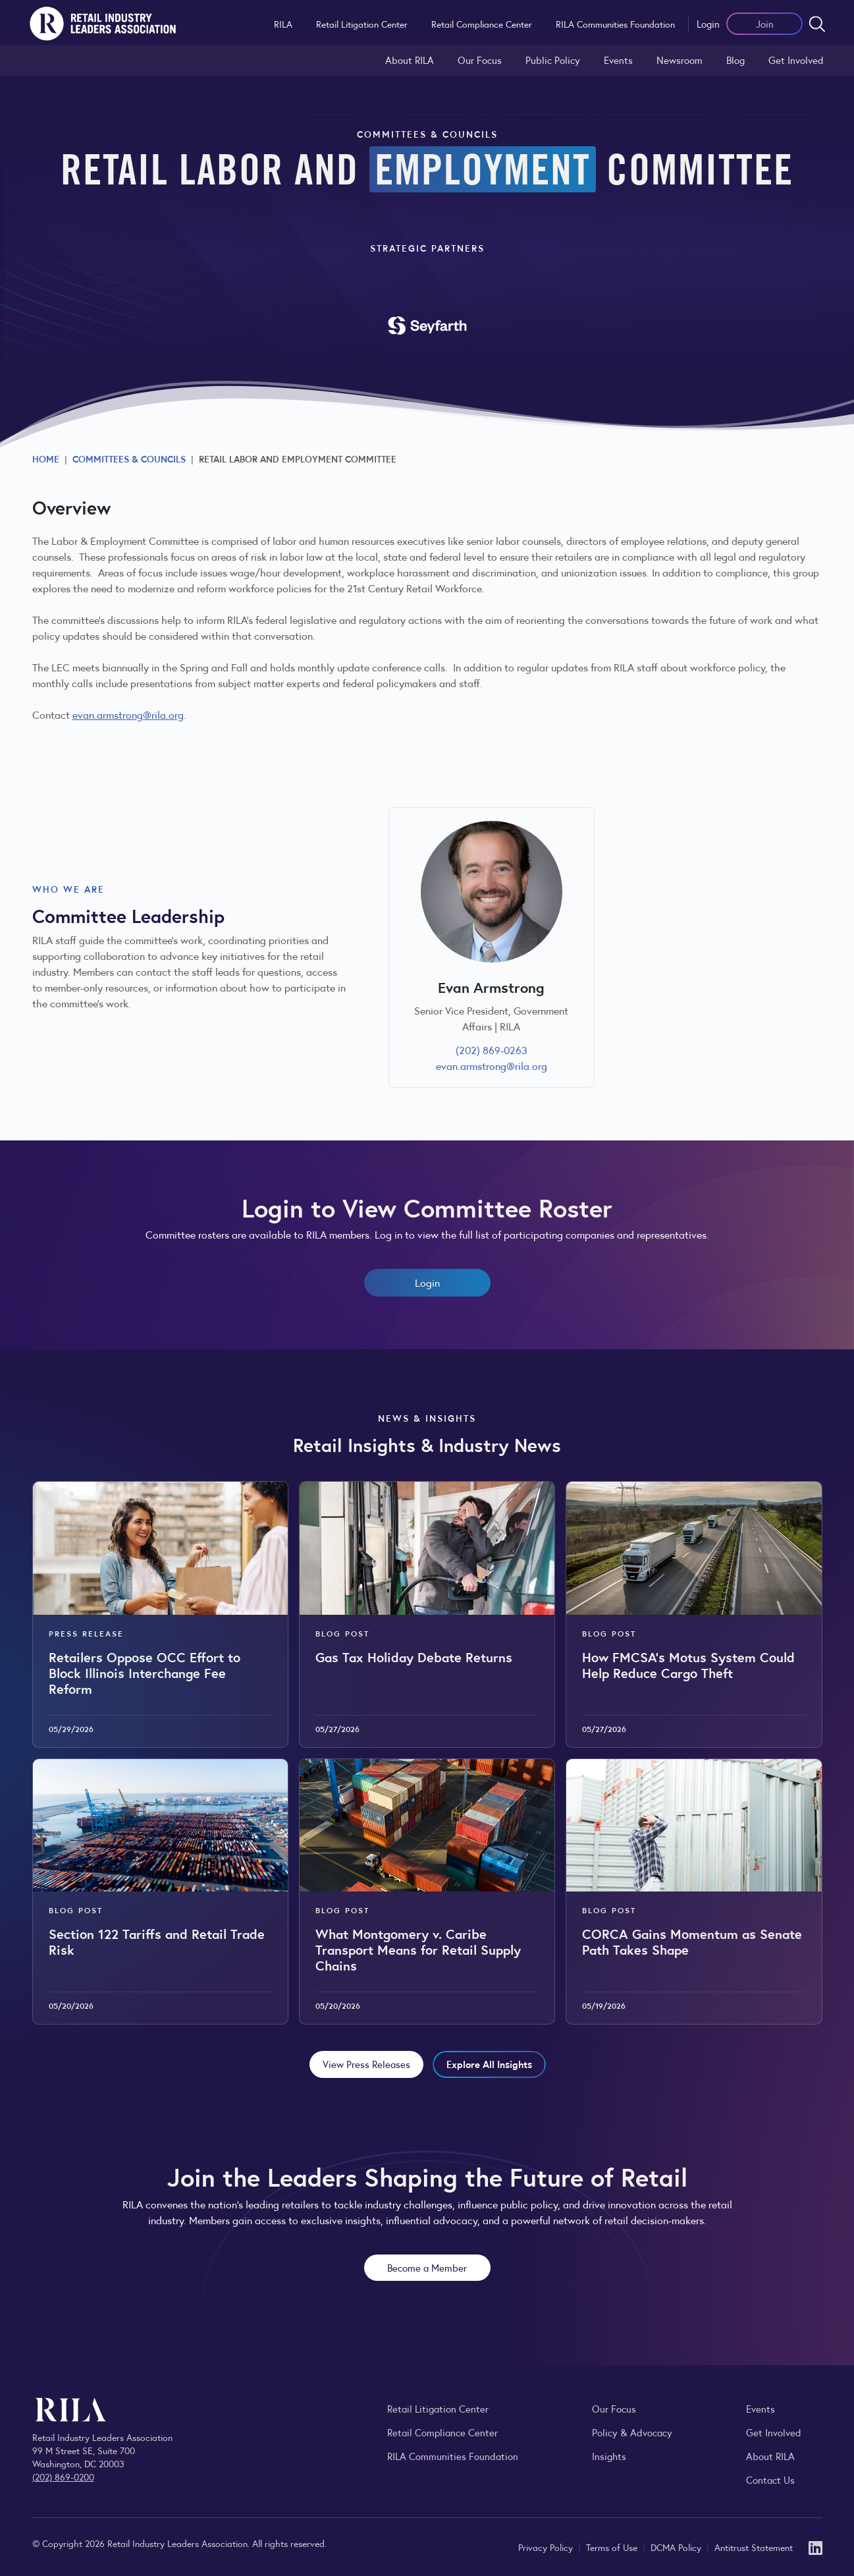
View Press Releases (366, 2063)
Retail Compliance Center (481, 23)
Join (765, 23)
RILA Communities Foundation (615, 23)
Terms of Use (613, 2547)
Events (618, 59)
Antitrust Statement (753, 2547)
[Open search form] (817, 23)
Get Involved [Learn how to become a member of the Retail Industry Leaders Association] (796, 59)
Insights (609, 2455)
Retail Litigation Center (362, 23)
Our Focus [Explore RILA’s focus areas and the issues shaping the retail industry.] (480, 59)
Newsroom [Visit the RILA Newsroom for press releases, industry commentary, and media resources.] (679, 59)
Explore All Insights (489, 2063)
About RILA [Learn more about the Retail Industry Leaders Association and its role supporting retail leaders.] (409, 59)
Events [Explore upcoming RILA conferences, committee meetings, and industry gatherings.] (760, 2408)
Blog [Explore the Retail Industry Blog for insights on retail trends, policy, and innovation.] (735, 59)
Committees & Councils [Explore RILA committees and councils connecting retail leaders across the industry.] (129, 458)
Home (45, 458)
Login (708, 23)
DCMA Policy (677, 2547)
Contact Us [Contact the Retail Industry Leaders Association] (770, 2479)
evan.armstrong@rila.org (128, 714)
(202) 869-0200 (63, 2476)
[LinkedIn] (815, 2546)
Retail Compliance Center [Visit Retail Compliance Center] (442, 2432)
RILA (283, 23)
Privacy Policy (546, 2547)
